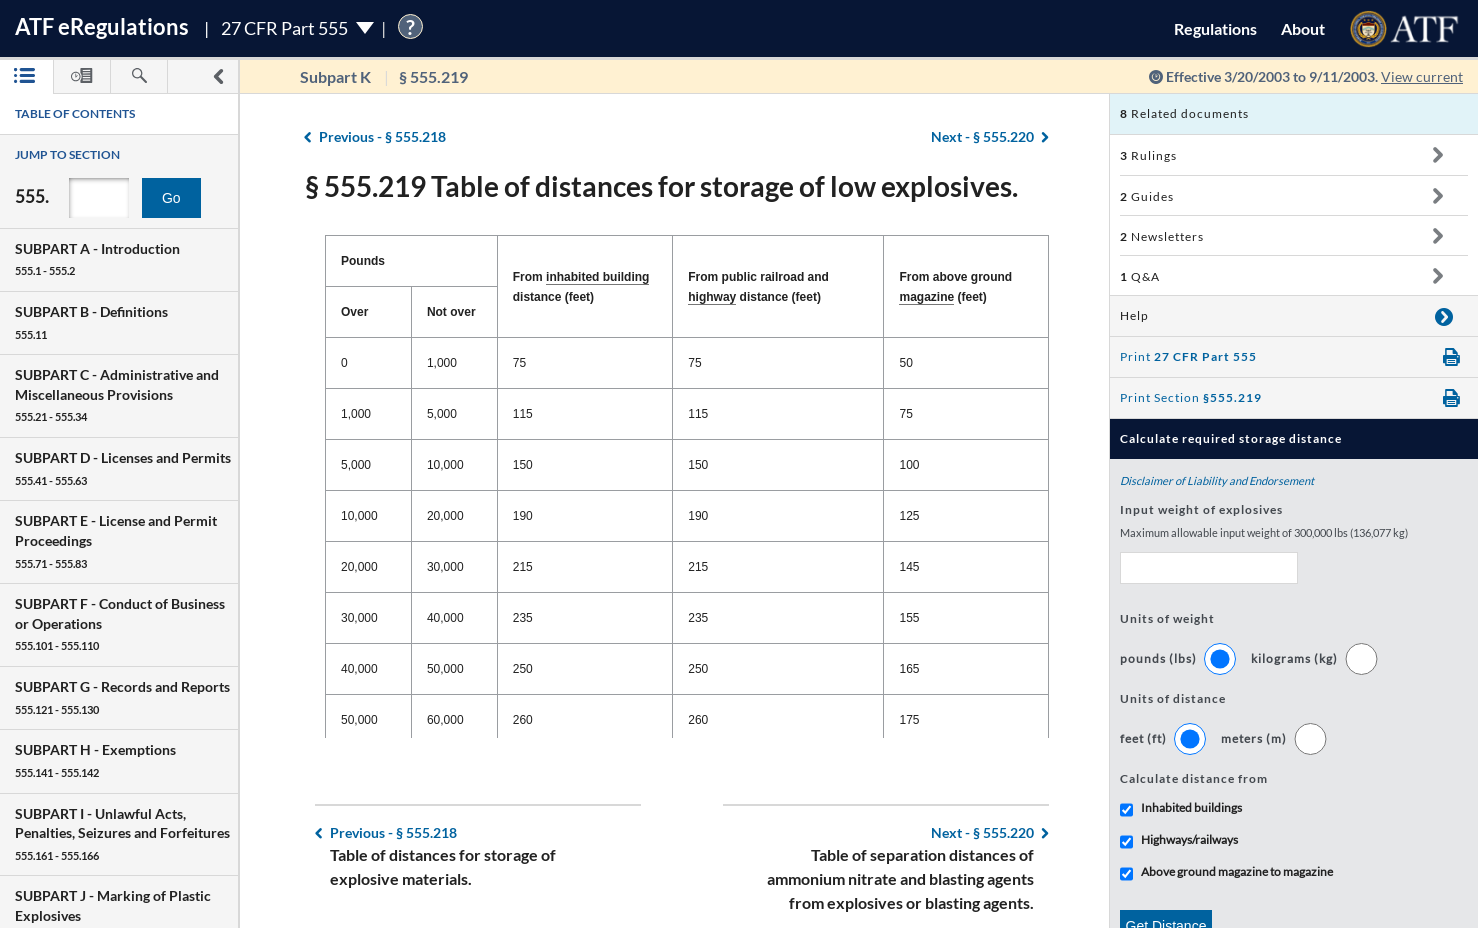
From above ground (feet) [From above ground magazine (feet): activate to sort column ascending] (955, 287)
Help (1134, 315)
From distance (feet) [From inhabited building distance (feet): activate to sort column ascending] (581, 287)
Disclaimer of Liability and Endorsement (1217, 480)
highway (712, 297)
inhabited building (597, 277)
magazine (926, 297)
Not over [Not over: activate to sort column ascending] (451, 312)
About (1303, 28)
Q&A (1140, 276)
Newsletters (1162, 236)
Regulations (1215, 28)
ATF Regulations (102, 26)
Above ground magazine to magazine (1237, 871)
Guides (1147, 196)
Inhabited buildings (1191, 807)
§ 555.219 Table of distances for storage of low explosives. (661, 186)
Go (171, 198)
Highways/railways (1189, 839)
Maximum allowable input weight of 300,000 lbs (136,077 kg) (1264, 532)
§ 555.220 (982, 136)
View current (1422, 76)
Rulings (1148, 155)
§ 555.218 (382, 136)
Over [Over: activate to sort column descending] (354, 312)
